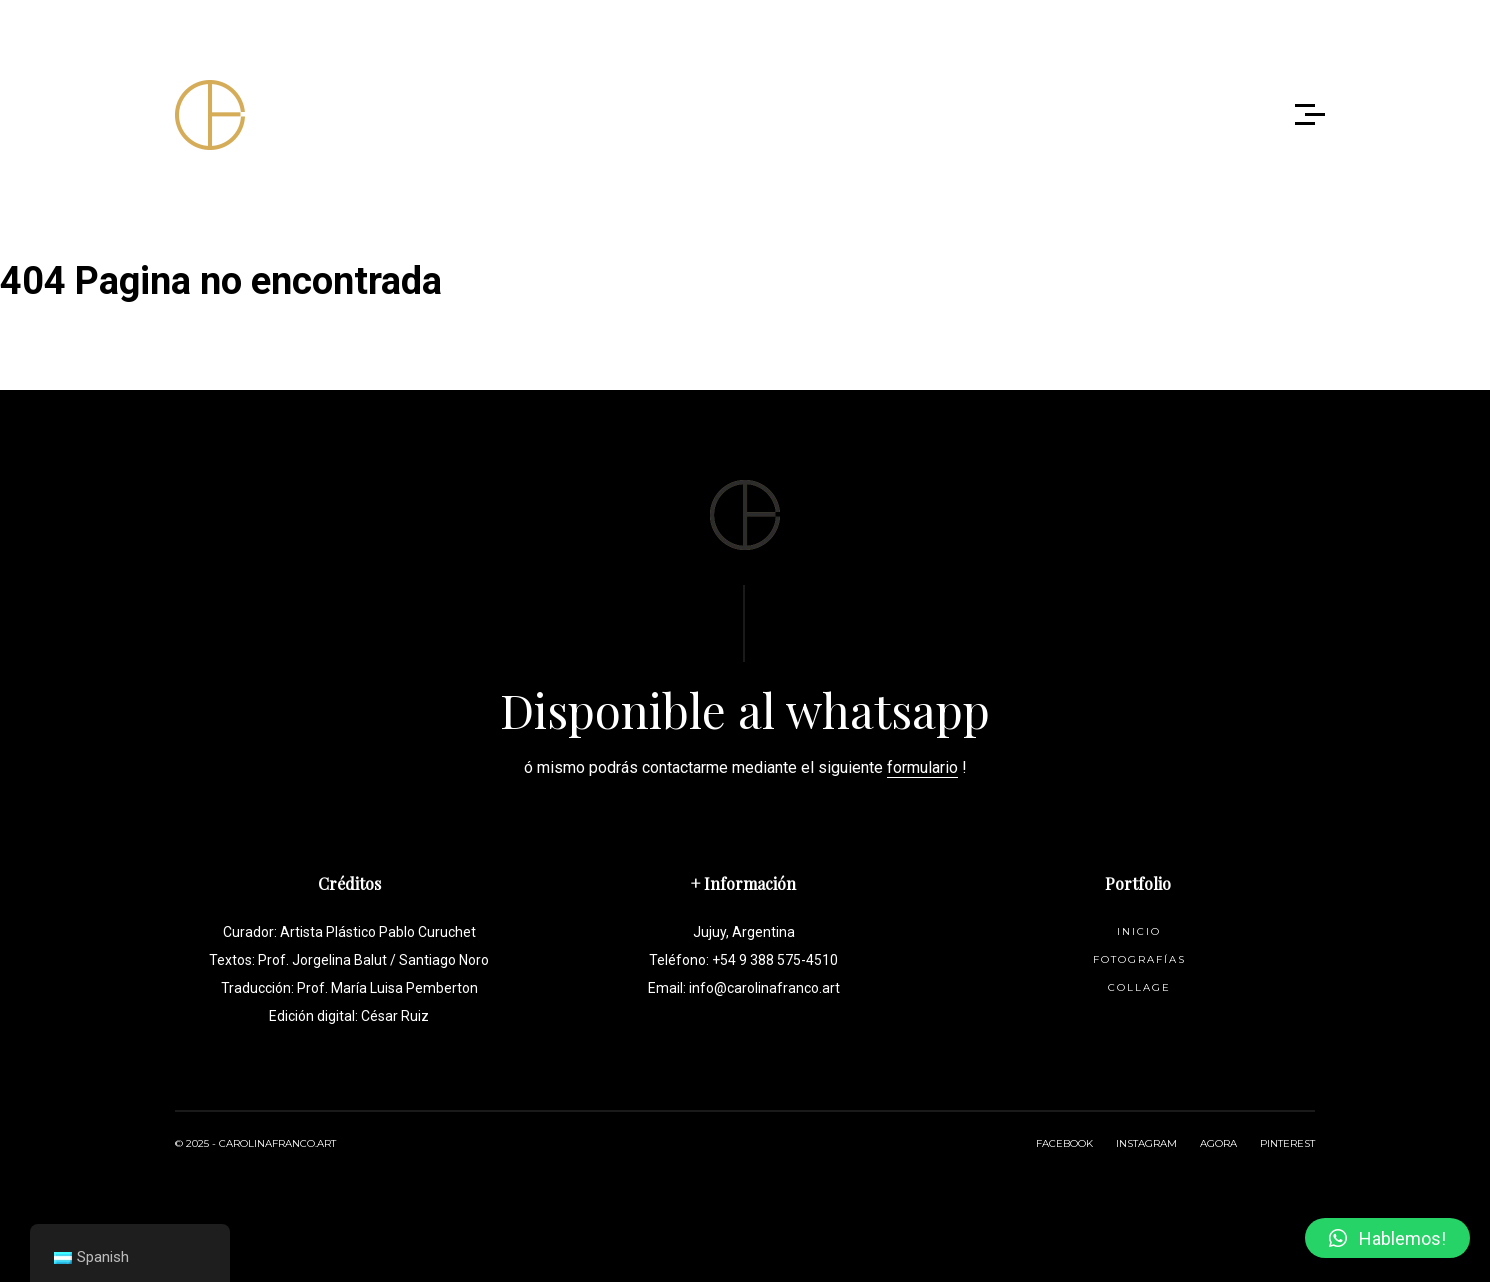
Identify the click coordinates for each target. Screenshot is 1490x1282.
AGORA (1218, 1143)
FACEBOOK (1064, 1143)
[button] (1387, 1238)
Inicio (1139, 931)
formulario (922, 767)
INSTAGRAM (1146, 1143)
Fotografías (1139, 959)
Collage (1139, 987)
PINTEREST (1287, 1143)
